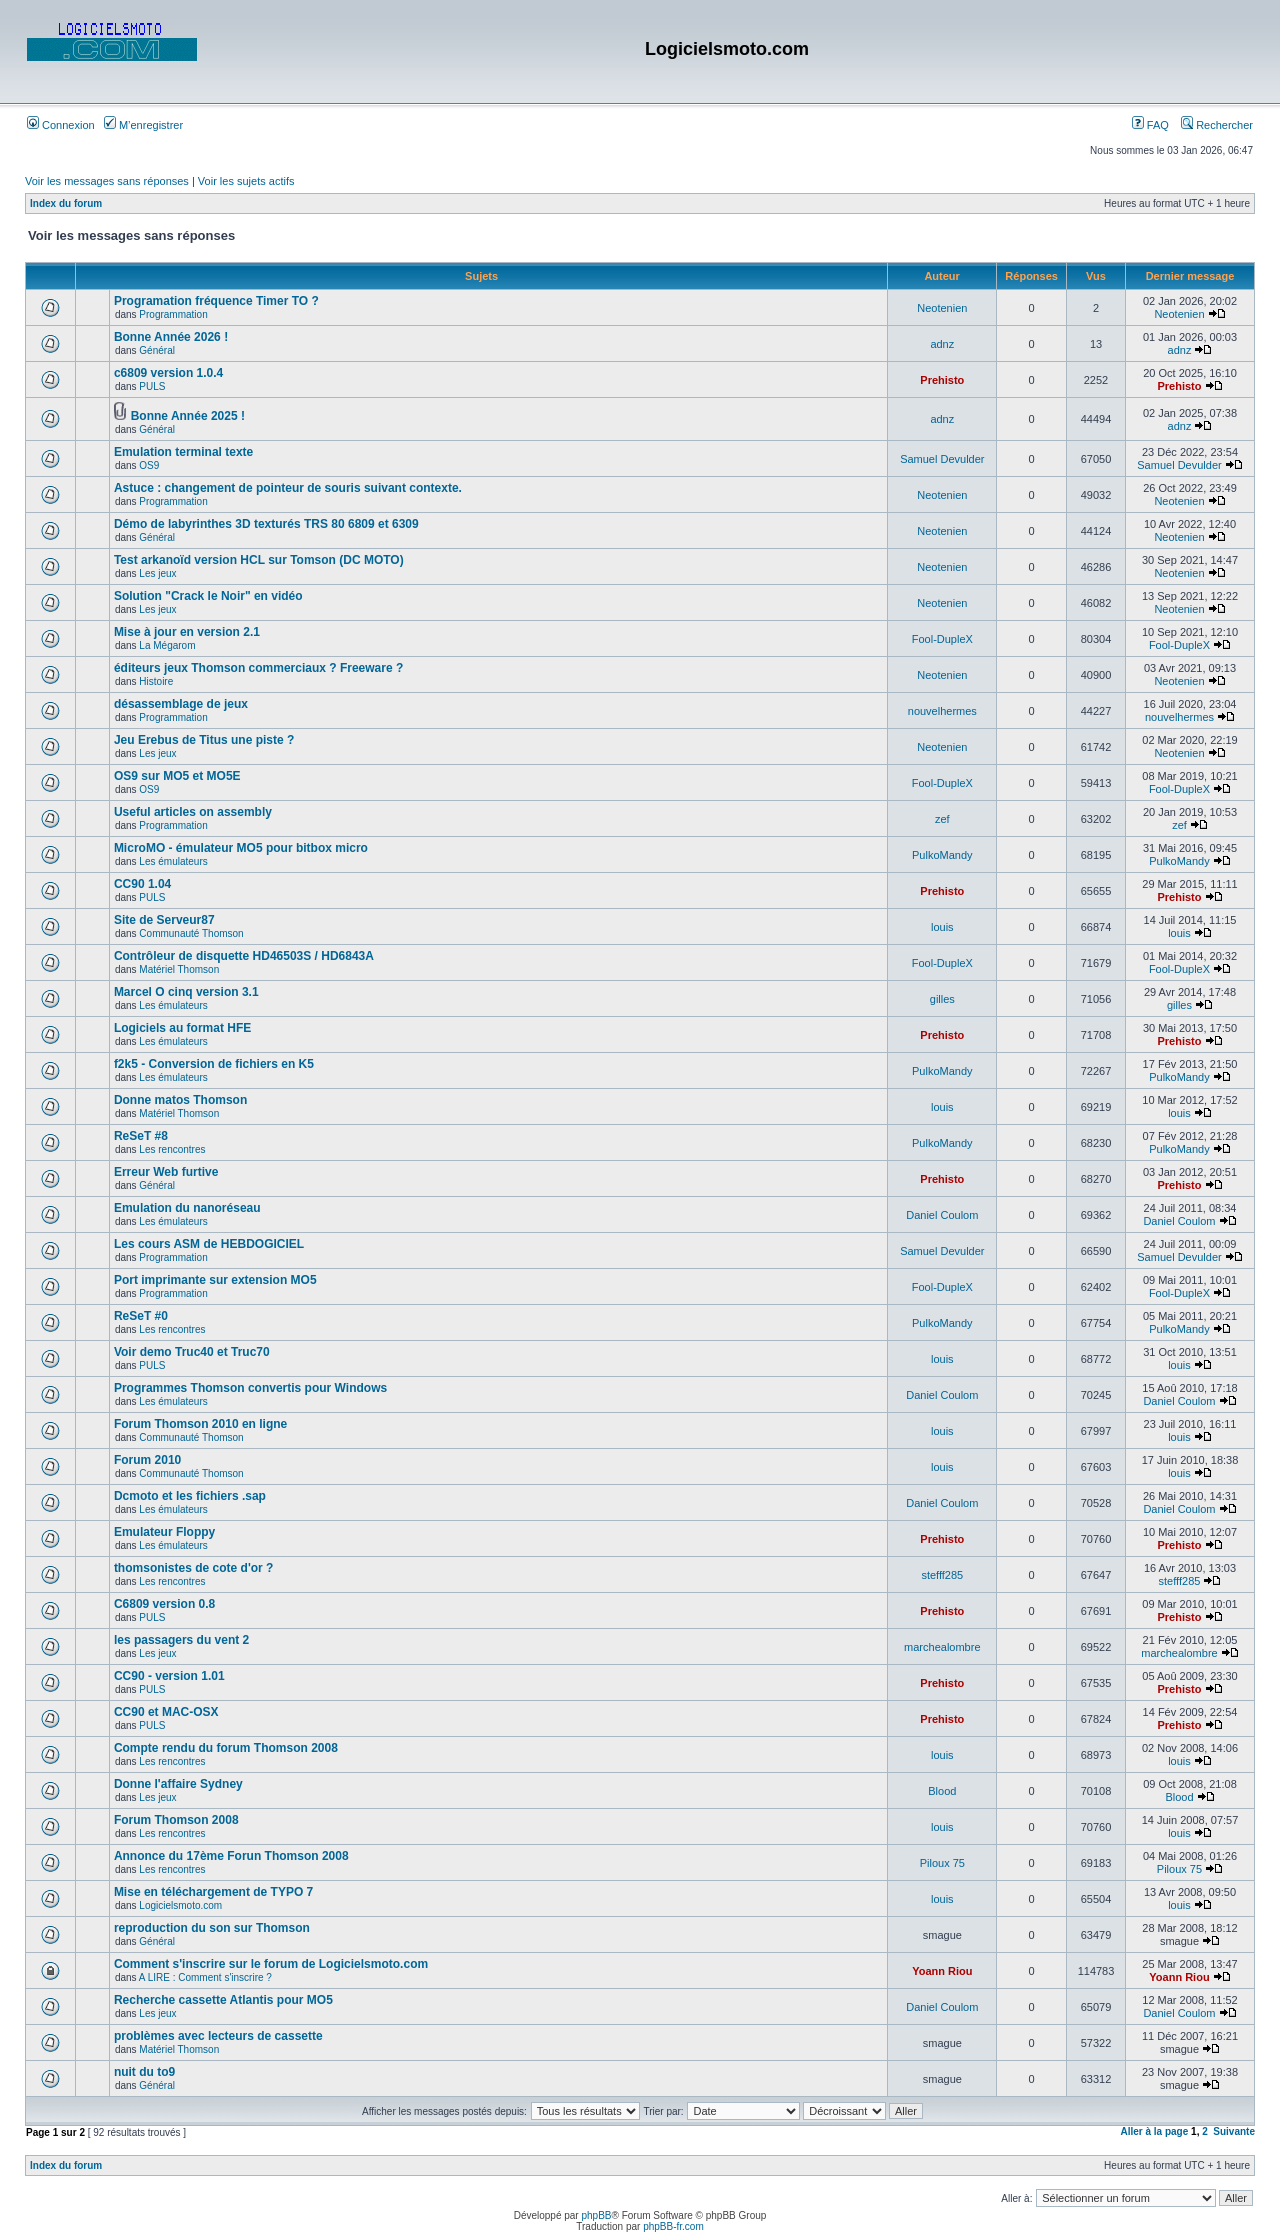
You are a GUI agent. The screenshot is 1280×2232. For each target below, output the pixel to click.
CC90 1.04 (142, 884)
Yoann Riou (942, 1971)
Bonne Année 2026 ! (171, 337)
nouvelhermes (942, 711)
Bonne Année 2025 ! (188, 416)
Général (157, 350)
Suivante (1234, 2131)
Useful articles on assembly (193, 812)
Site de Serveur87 (164, 920)
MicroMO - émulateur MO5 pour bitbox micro (241, 848)
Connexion (61, 125)
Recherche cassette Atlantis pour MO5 (223, 2000)
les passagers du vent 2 (181, 1640)
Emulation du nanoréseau (187, 1208)
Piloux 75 (942, 1863)
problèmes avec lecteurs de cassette (218, 2036)
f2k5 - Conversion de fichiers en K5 (214, 1064)
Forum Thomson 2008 (176, 1820)
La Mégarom (167, 645)
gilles (942, 999)
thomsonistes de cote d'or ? (194, 1568)
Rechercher (1217, 125)
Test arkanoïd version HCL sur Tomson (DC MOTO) (259, 560)
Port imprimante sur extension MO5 (215, 1280)
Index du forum (66, 203)
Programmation (173, 314)
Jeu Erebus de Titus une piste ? (204, 740)
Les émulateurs (173, 861)
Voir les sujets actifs (246, 181)
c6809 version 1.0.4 (168, 373)
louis (942, 927)
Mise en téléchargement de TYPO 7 (213, 1892)
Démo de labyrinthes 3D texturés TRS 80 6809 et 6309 (266, 524)
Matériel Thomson (179, 969)
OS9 (149, 465)
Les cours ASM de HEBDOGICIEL (209, 1244)
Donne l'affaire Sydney (178, 1784)
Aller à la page (1154, 2131)
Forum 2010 (147, 1460)
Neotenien (942, 308)
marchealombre (942, 1647)
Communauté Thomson (191, 933)
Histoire (156, 681)
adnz (942, 344)
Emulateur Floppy (164, 1532)
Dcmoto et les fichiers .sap (190, 1496)
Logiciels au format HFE (182, 1028)
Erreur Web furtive (166, 1172)
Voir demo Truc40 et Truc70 (192, 1352)
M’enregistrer (143, 125)
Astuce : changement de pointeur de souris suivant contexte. (288, 488)
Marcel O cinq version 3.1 (186, 992)
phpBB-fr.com (673, 2226)
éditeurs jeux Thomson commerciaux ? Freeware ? (258, 668)
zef (942, 819)
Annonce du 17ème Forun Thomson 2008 (231, 1856)
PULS (152, 386)
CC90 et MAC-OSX (166, 1712)
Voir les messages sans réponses (107, 181)
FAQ (1150, 125)
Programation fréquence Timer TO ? (216, 301)
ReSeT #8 (141, 1136)
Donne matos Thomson (180, 1100)
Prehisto (942, 380)
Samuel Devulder (942, 459)
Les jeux (157, 573)
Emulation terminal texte (183, 452)
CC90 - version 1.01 (169, 1676)
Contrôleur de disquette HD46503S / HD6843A (244, 956)
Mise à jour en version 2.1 (187, 632)
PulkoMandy (942, 855)
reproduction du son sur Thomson (212, 1928)
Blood (942, 1791)
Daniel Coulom (942, 1215)
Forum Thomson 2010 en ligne (200, 1424)
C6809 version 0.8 (164, 1604)
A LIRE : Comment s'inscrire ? (205, 1977)
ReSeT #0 (141, 1316)
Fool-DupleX (942, 639)
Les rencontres (172, 1149)
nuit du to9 (144, 2072)
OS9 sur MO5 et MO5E (177, 776)
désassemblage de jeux (181, 704)
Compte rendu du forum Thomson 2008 (226, 1748)
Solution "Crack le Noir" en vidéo (208, 596)
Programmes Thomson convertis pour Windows (250, 1388)
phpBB (596, 2215)
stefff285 (942, 1575)
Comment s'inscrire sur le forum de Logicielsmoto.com (271, 1964)
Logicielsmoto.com (180, 1905)
